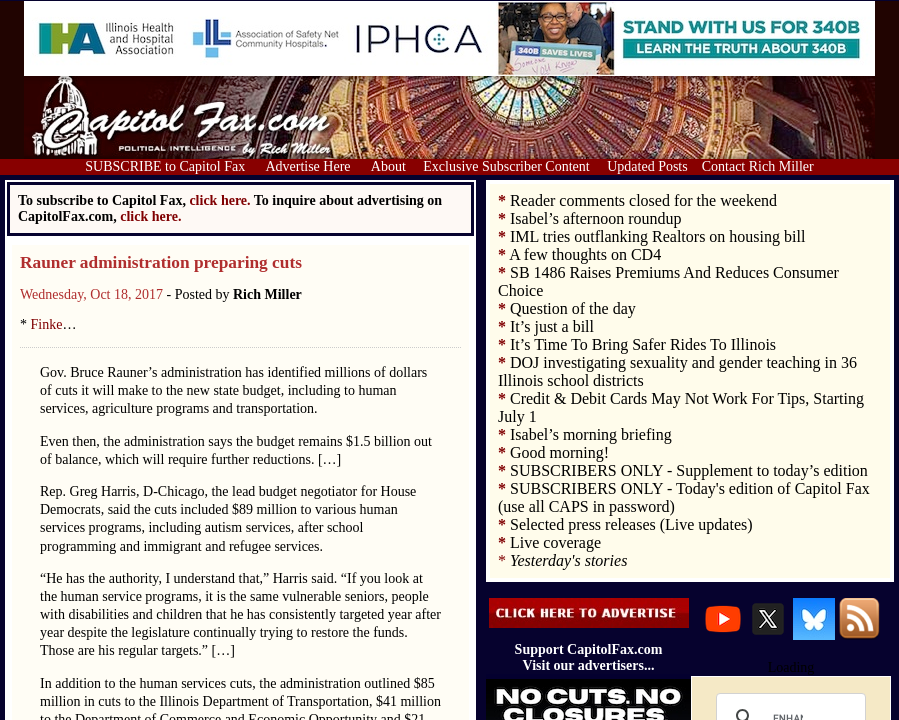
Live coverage (555, 542)
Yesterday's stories (568, 560)
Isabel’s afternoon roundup (596, 218)
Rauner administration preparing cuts (161, 262)
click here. (150, 216)
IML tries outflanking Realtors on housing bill (657, 236)
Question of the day (573, 308)
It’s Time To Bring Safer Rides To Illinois (643, 344)
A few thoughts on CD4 (585, 254)
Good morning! (559, 452)
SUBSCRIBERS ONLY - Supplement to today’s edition (689, 470)
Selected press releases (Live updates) (631, 524)
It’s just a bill (552, 326)
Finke (47, 324)
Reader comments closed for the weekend (643, 200)
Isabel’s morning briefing (591, 434)
